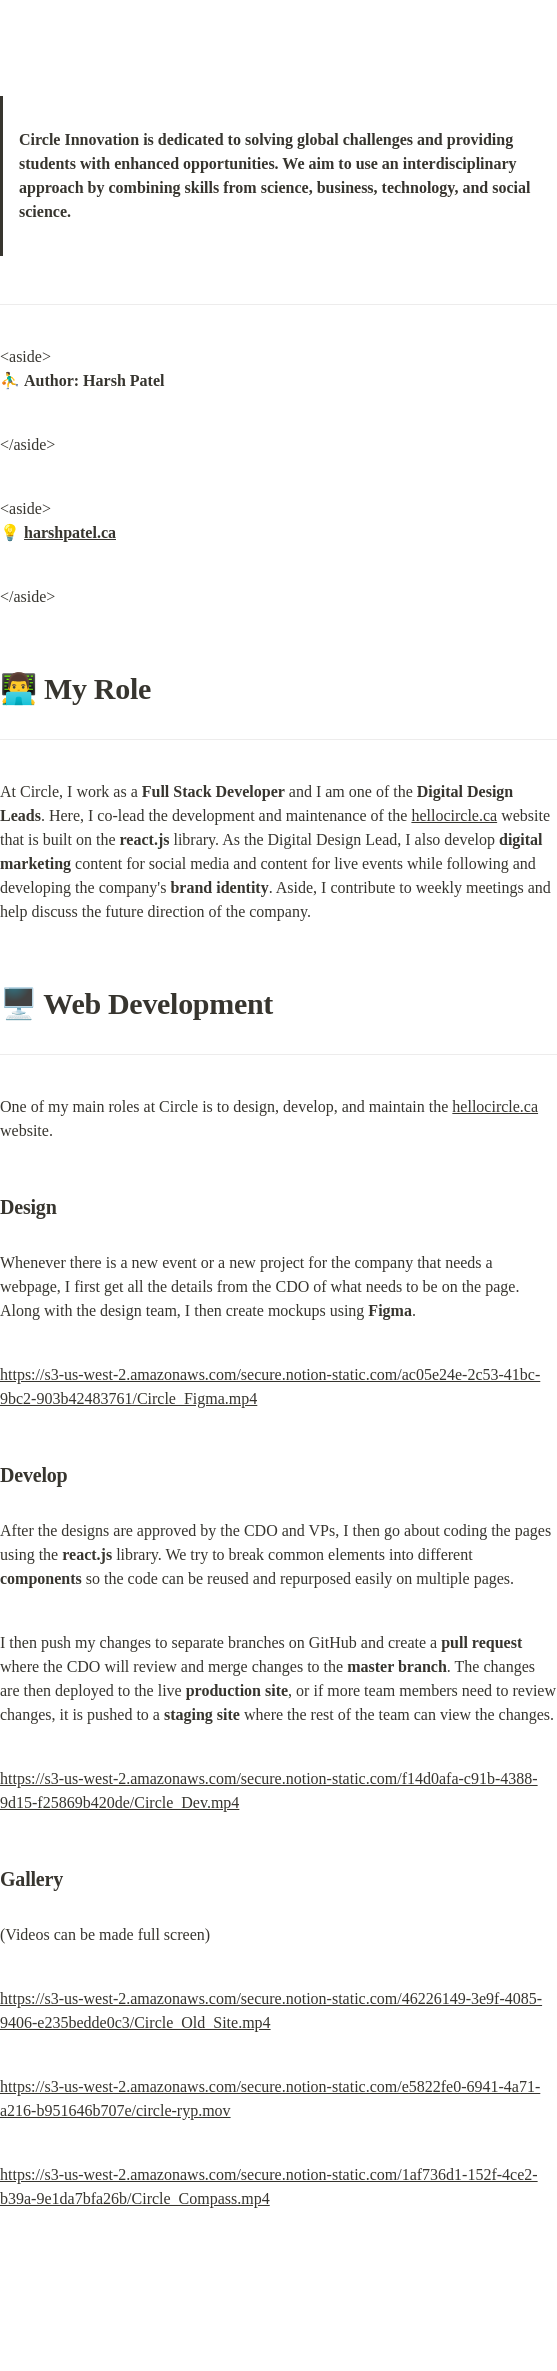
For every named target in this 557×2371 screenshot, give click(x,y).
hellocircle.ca (454, 815)
